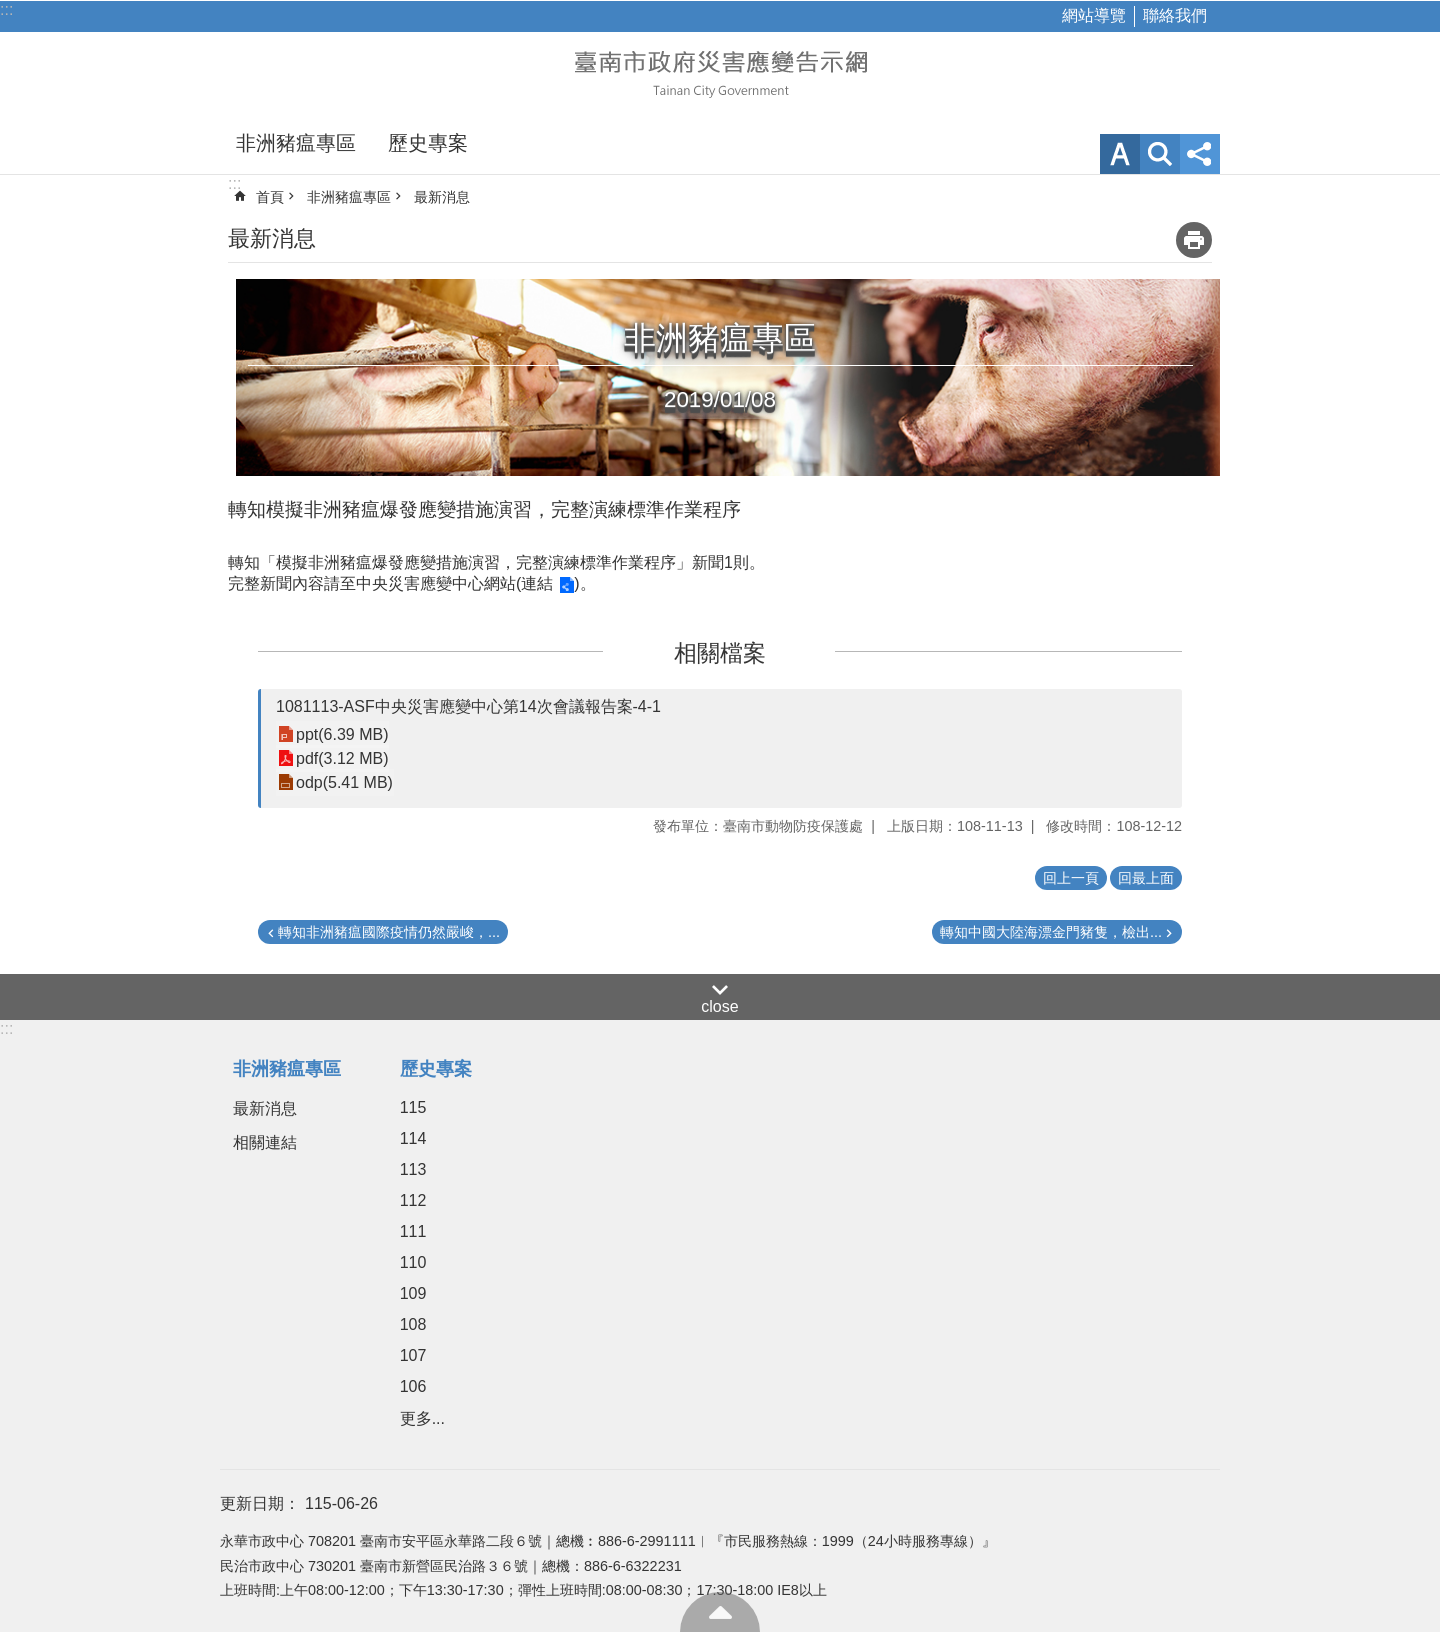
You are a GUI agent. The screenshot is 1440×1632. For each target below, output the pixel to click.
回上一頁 (1071, 878)
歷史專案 (428, 143)
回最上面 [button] (1146, 878)
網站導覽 (1094, 15)
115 (413, 1107)
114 (413, 1138)
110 (413, 1262)
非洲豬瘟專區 (296, 143)
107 (413, 1355)
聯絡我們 (1175, 15)
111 (413, 1231)
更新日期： (260, 1503)
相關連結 (265, 1142)
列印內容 (1194, 240)
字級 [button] (1120, 154)
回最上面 (720, 1612)
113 (413, 1169)
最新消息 (442, 197)
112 (413, 1200)
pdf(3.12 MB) (342, 758)
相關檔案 (720, 653)
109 (413, 1293)
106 (413, 1386)
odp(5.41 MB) (344, 782)
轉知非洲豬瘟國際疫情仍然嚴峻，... (389, 932)
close (719, 1006)
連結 (537, 583)
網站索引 (1160, 154)
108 (413, 1324)
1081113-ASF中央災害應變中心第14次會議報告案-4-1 (468, 706)
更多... (422, 1418)
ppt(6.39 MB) (342, 734)
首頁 (270, 197)
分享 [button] (1200, 154)
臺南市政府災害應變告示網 (720, 72)
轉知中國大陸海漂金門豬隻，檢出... (1051, 932)
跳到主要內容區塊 (10, 10)
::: (6, 9)
